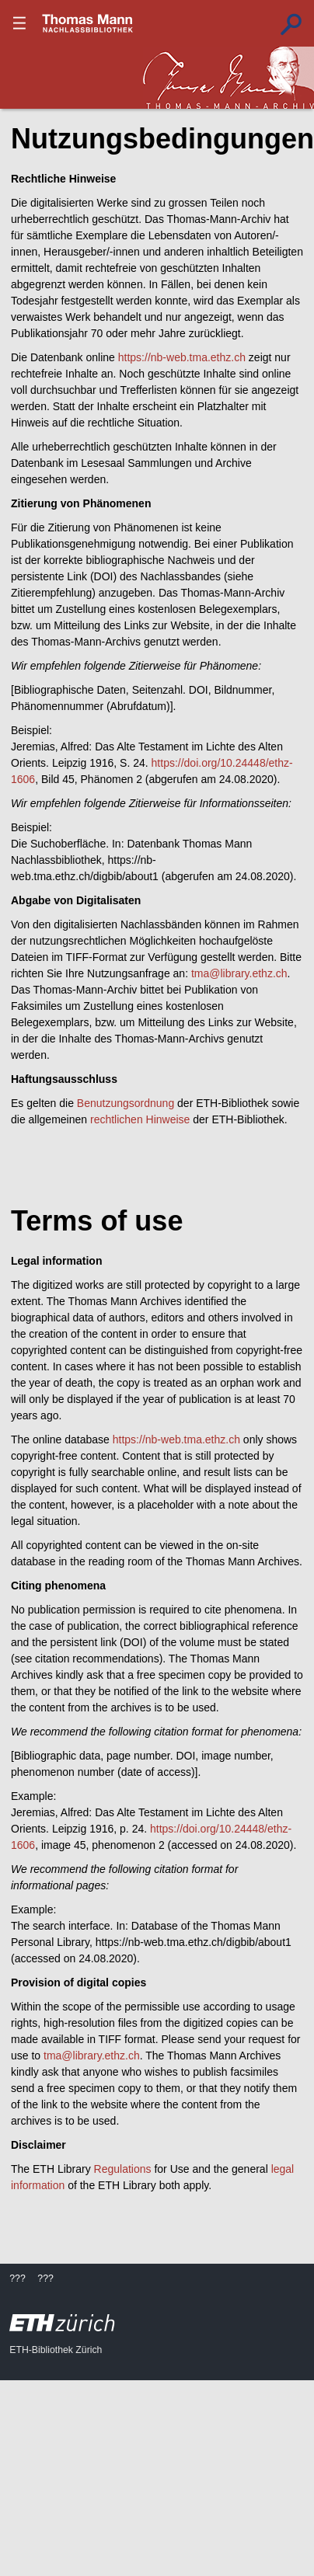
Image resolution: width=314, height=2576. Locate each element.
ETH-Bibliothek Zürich (55, 2350)
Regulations (123, 2169)
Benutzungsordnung (125, 1103)
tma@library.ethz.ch (239, 973)
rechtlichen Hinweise (140, 1119)
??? (87, 23)
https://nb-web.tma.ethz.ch (182, 357)
